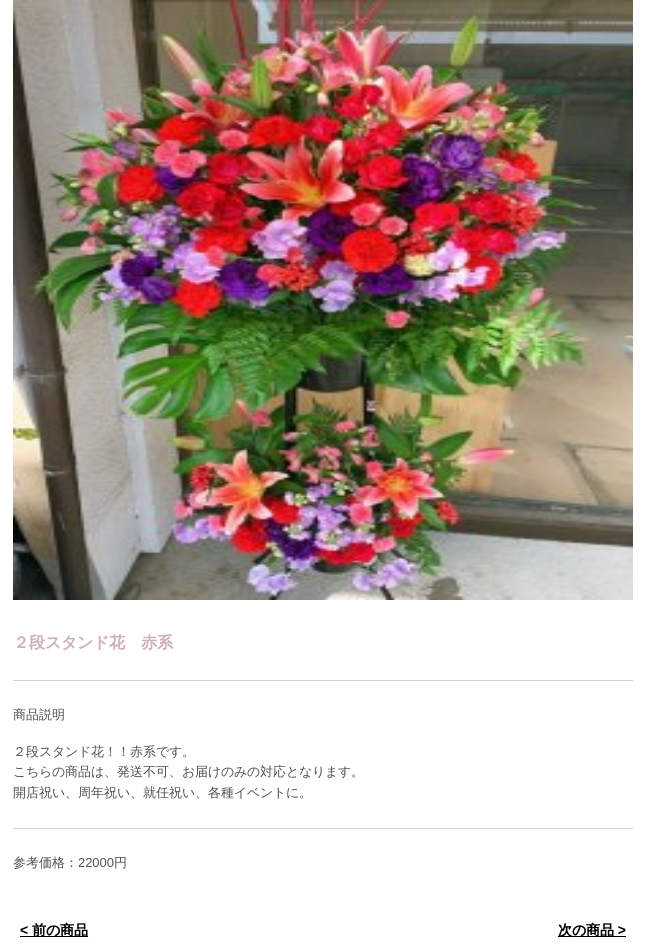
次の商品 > (592, 930)
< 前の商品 (54, 930)
